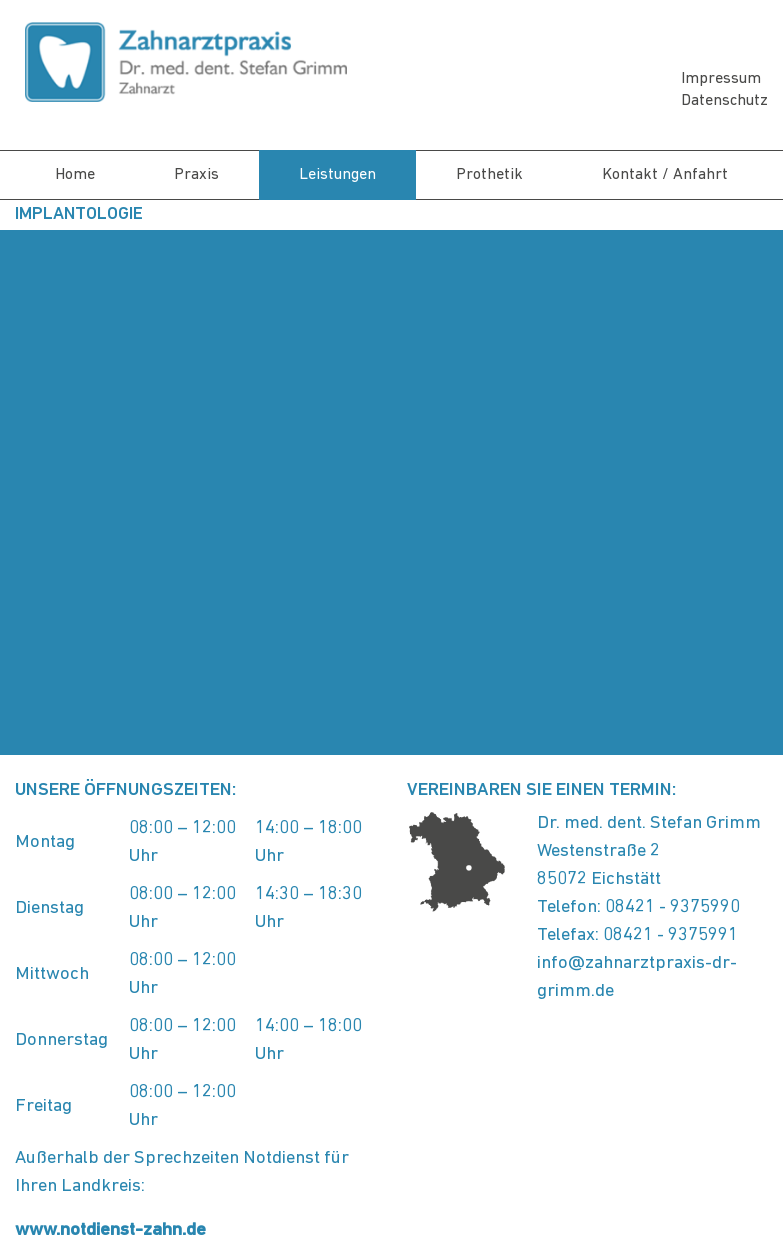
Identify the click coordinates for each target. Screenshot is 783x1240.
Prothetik (489, 175)
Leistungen (337, 175)
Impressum (721, 79)
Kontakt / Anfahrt (665, 175)
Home (75, 175)
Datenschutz (724, 101)
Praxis (196, 175)
